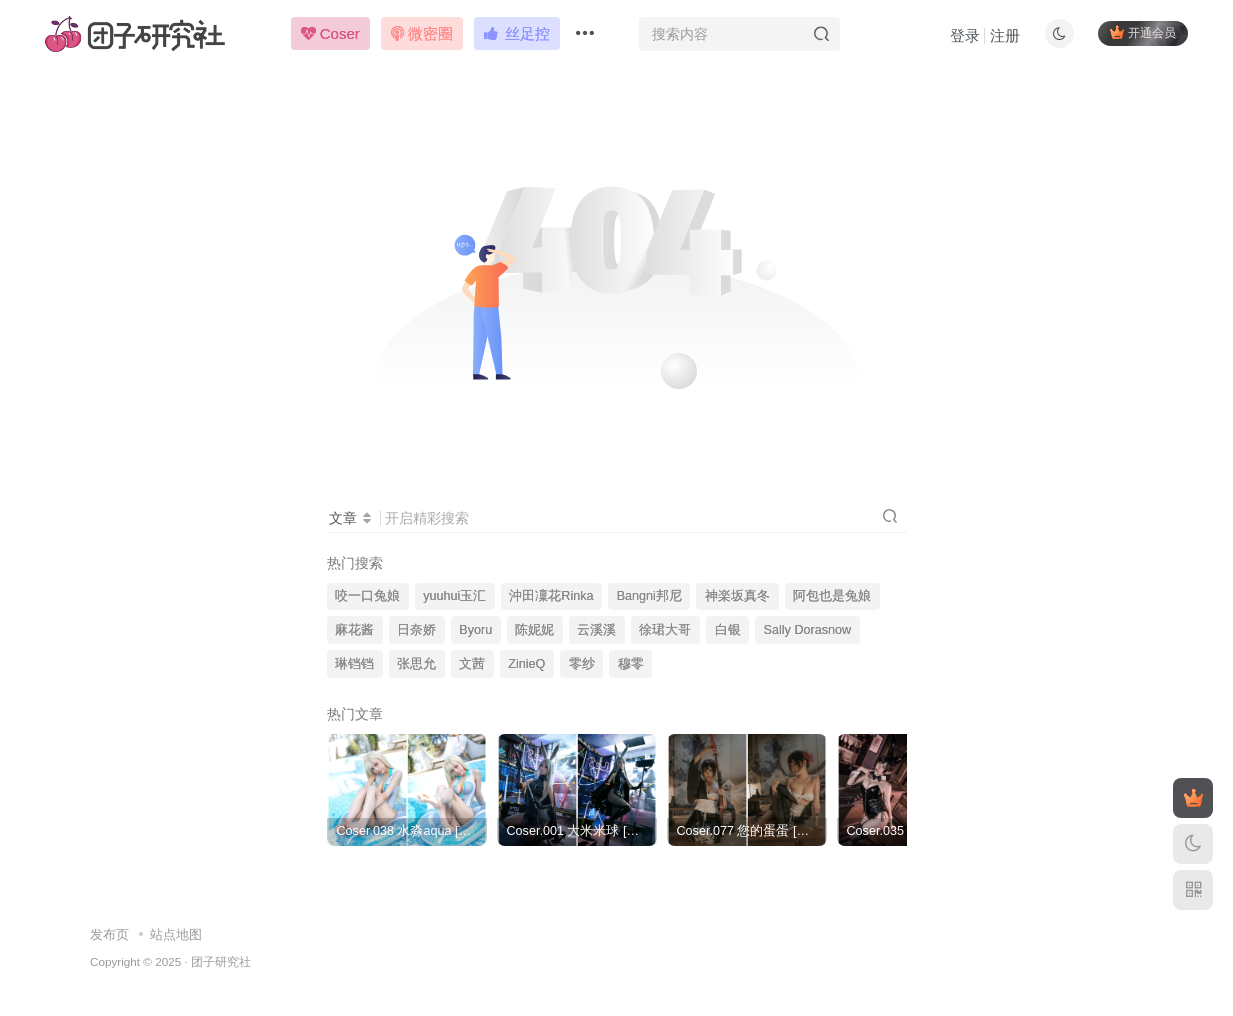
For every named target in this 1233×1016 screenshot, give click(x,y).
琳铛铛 (354, 664)
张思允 (416, 664)
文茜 (472, 664)
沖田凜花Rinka (551, 596)
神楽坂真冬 (737, 596)
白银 (728, 630)
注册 (1004, 35)
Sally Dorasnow (808, 630)
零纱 (582, 664)
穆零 (631, 664)
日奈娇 (416, 630)
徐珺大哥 (665, 630)
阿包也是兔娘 (832, 596)
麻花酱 (354, 630)
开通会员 (1142, 32)
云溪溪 (596, 630)
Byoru (475, 630)
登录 (964, 35)
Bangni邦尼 (649, 596)
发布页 (109, 934)
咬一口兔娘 (367, 596)
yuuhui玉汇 (454, 596)
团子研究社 (221, 961)
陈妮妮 (534, 630)
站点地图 (176, 934)
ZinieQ (526, 664)
